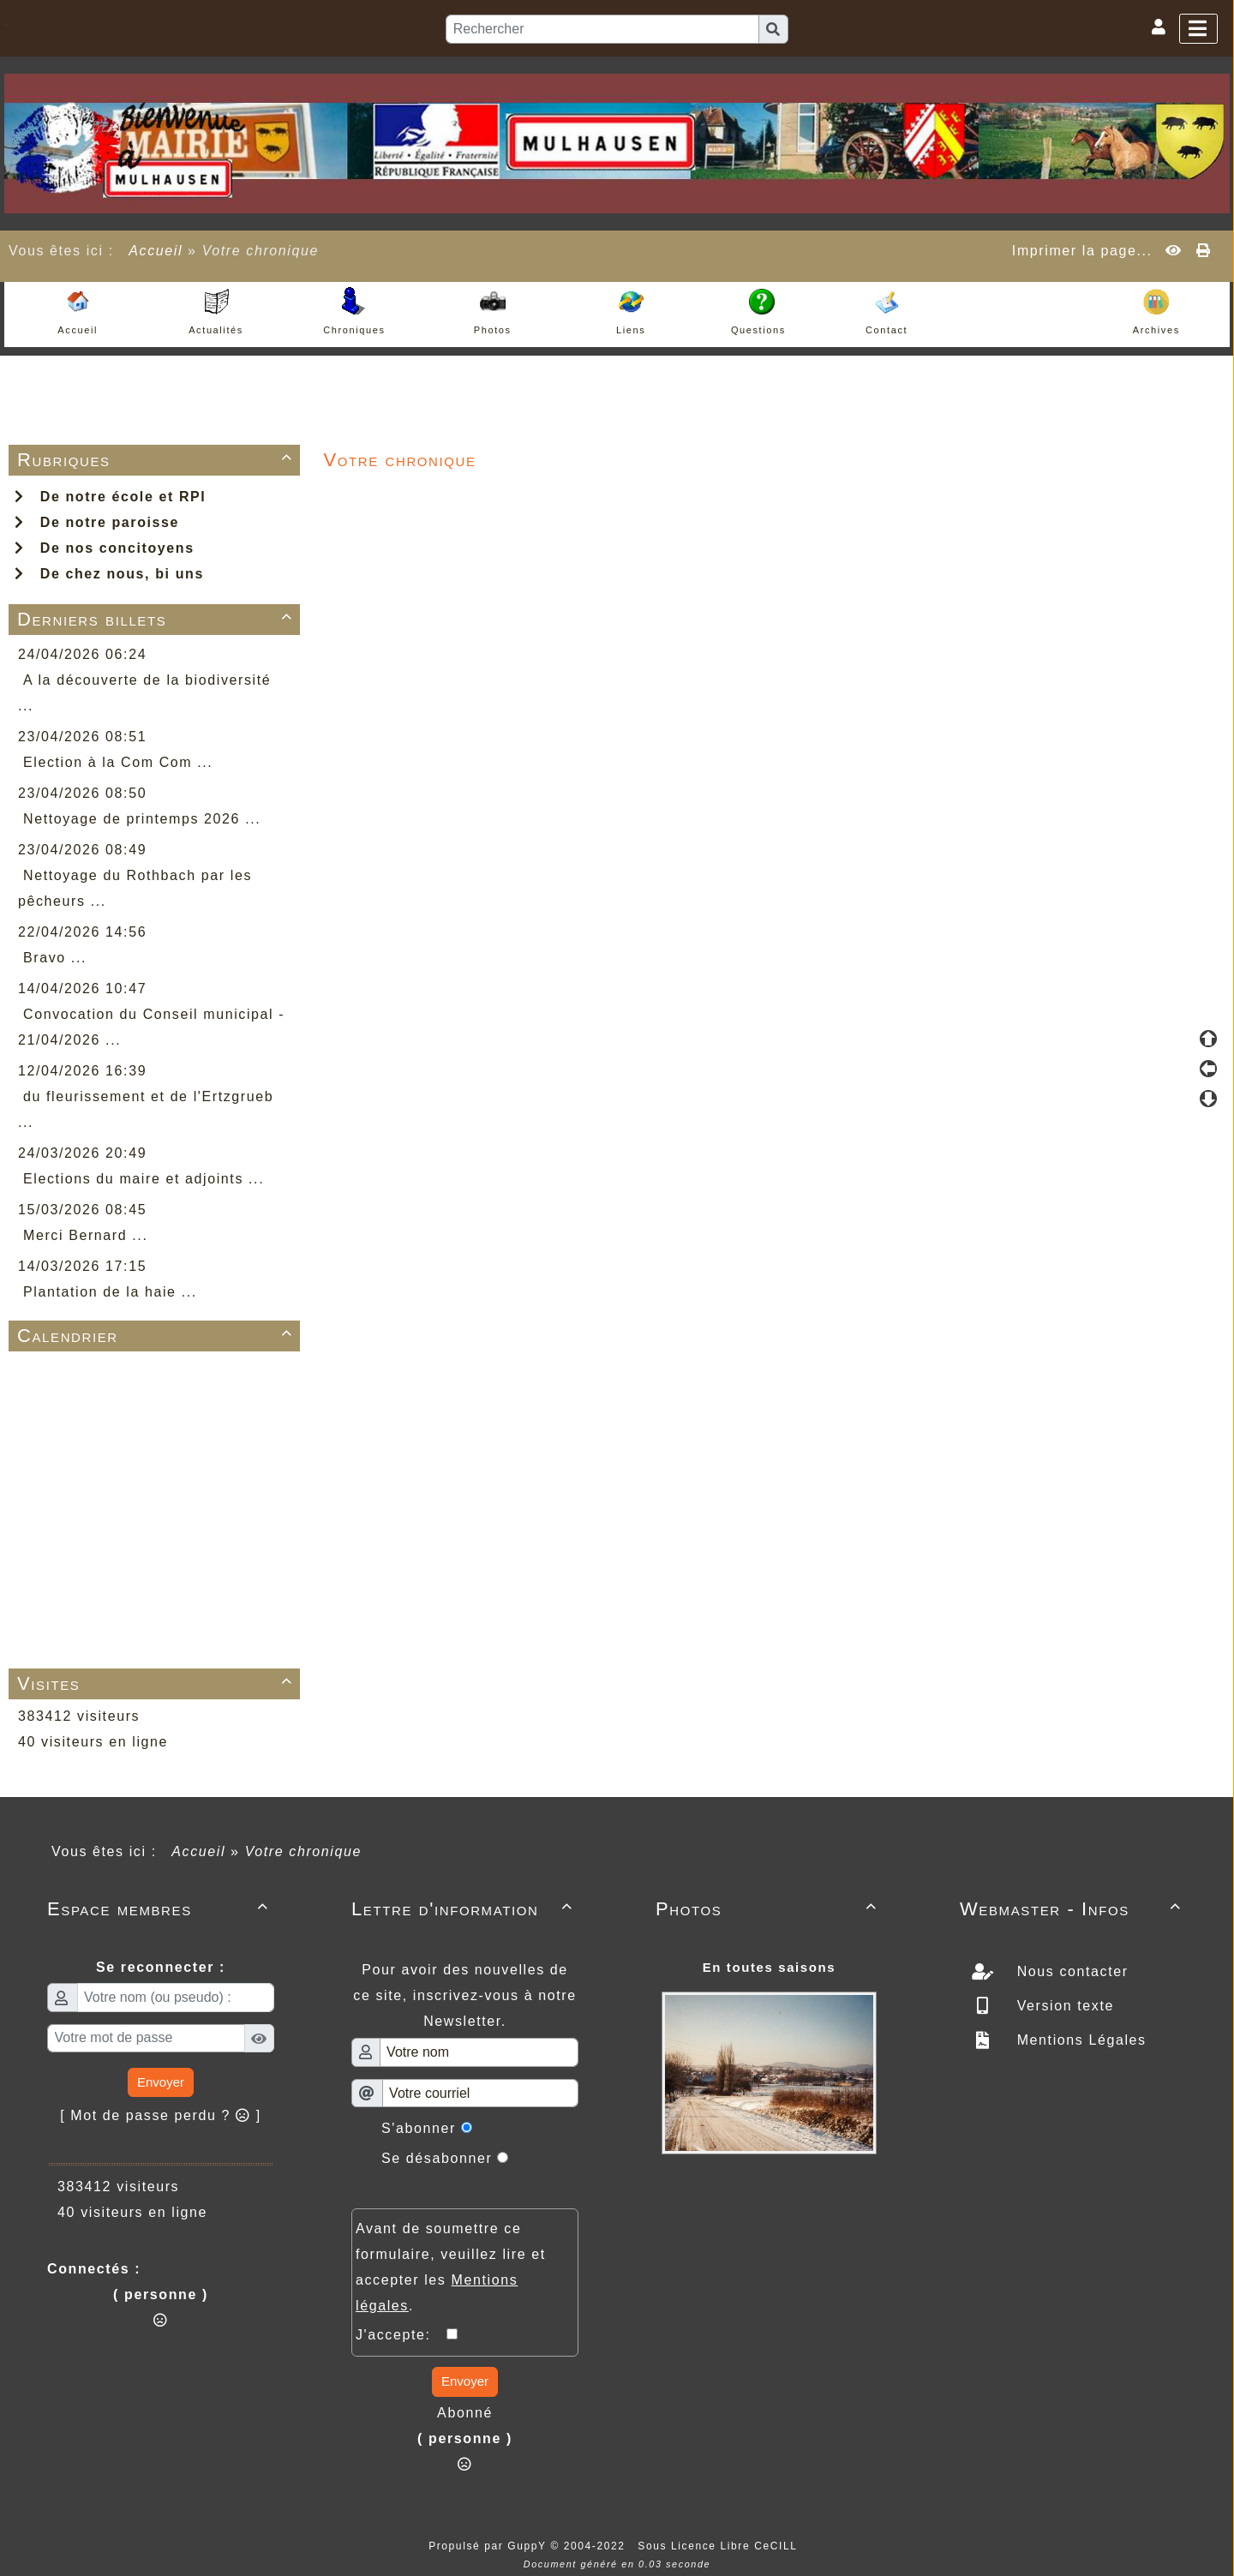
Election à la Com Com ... (118, 762)
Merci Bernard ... (85, 1235)
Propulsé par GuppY (489, 2546)
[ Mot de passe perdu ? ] (160, 2115)
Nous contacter (1070, 1971)
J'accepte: (401, 2334)
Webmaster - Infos (1073, 1909)
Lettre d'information (464, 1909)
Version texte (1063, 2005)
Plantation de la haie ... (110, 1292)
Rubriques (157, 459)
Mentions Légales (1079, 2040)
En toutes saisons (769, 1967)
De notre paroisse (97, 522)
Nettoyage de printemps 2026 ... (142, 819)
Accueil (156, 250)
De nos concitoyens (105, 548)
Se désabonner (436, 2158)
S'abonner (418, 2128)
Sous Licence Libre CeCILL (719, 2546)
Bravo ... (55, 957)
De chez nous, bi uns (109, 573)
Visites (157, 1683)
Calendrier (157, 1335)
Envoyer (160, 2082)
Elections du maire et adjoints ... (143, 1178)
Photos (769, 1909)
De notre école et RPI (110, 496)
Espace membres (160, 1909)
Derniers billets (157, 619)
